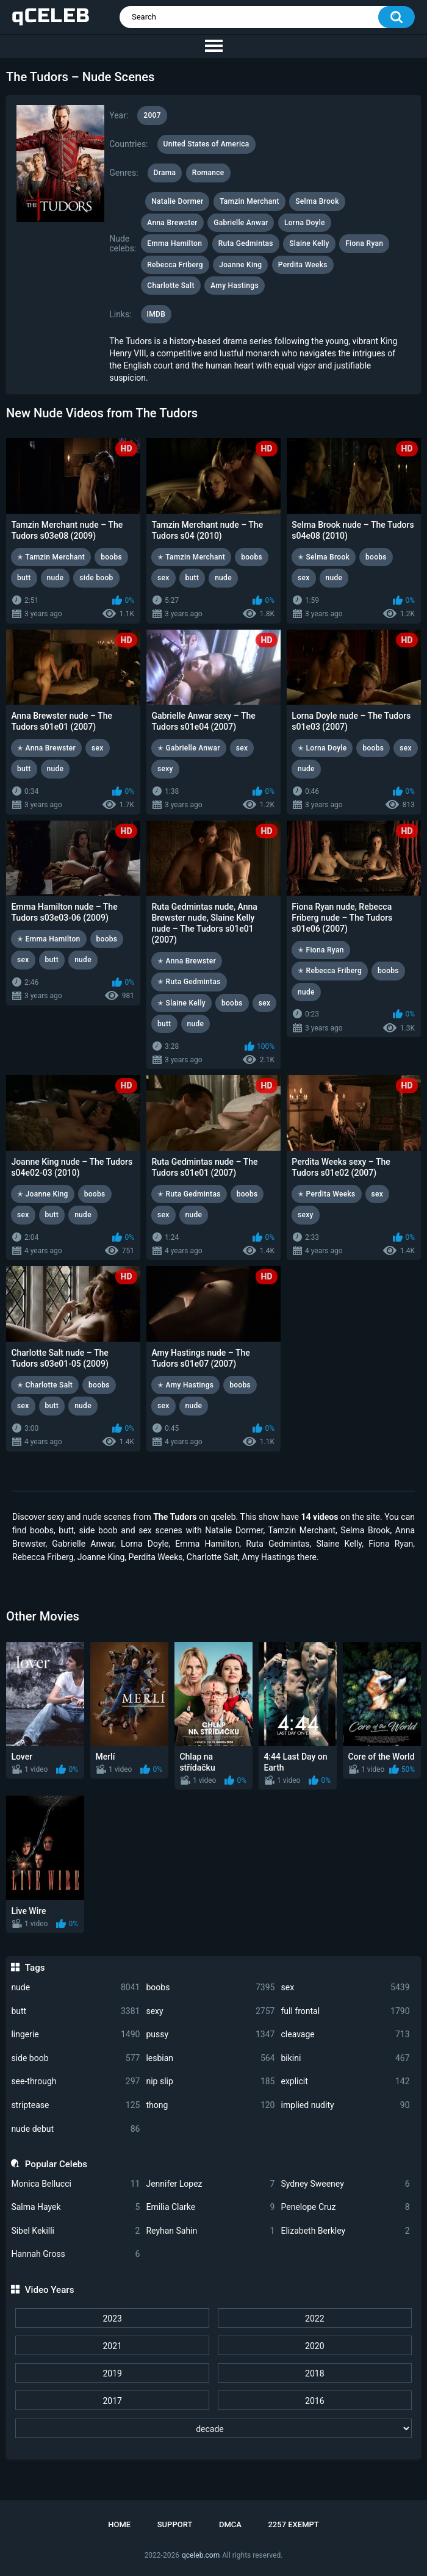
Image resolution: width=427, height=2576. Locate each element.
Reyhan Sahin (210, 2231)
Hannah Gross (75, 2254)
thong (210, 2105)
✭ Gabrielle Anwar (188, 748)
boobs (210, 1987)
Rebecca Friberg (175, 265)
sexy (210, 2011)
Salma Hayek (75, 2207)
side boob (75, 2058)
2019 (111, 2373)
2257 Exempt (293, 2524)
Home (119, 2524)
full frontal (345, 2011)
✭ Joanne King (42, 1194)
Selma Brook (317, 201)
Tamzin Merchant (249, 201)
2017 (111, 2401)
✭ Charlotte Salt (45, 1385)
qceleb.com (201, 2555)
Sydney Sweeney (345, 2184)
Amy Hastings (234, 285)
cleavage (345, 2034)
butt (75, 2011)
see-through (75, 2081)
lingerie (75, 2034)
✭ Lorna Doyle (322, 748)
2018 (314, 2373)
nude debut (75, 2129)
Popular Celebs (56, 2164)
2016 (314, 2401)
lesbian (210, 2058)
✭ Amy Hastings (185, 1385)
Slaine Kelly (309, 243)
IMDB (156, 314)
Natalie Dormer (177, 201)
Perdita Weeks (303, 265)
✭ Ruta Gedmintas (189, 981)
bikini (345, 2058)
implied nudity (345, 2105)
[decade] (213, 2428)
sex (345, 1987)
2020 (314, 2346)
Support (175, 2524)
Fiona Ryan (364, 243)
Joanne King (240, 265)
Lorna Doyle (304, 222)
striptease (75, 2105)
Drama (165, 172)
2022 (314, 2318)
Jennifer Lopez (210, 2184)
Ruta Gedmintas (245, 243)
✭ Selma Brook (324, 557)
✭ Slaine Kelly (181, 1003)
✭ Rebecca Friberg (330, 970)
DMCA (230, 2524)
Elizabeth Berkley (345, 2231)
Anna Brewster (172, 222)
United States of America (206, 144)
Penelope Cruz (345, 2207)
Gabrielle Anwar (241, 222)
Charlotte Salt (170, 285)
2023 (111, 2318)
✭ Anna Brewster (46, 748)
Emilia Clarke (210, 2207)
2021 (111, 2346)
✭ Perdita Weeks (327, 1194)
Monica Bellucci (75, 2184)
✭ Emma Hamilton (49, 939)
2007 (151, 115)
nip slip (210, 2081)
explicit (345, 2081)
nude (75, 1987)
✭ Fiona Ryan (321, 950)
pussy (210, 2034)
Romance (208, 172)
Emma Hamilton (174, 243)
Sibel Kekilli (75, 2231)
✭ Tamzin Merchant (51, 557)
